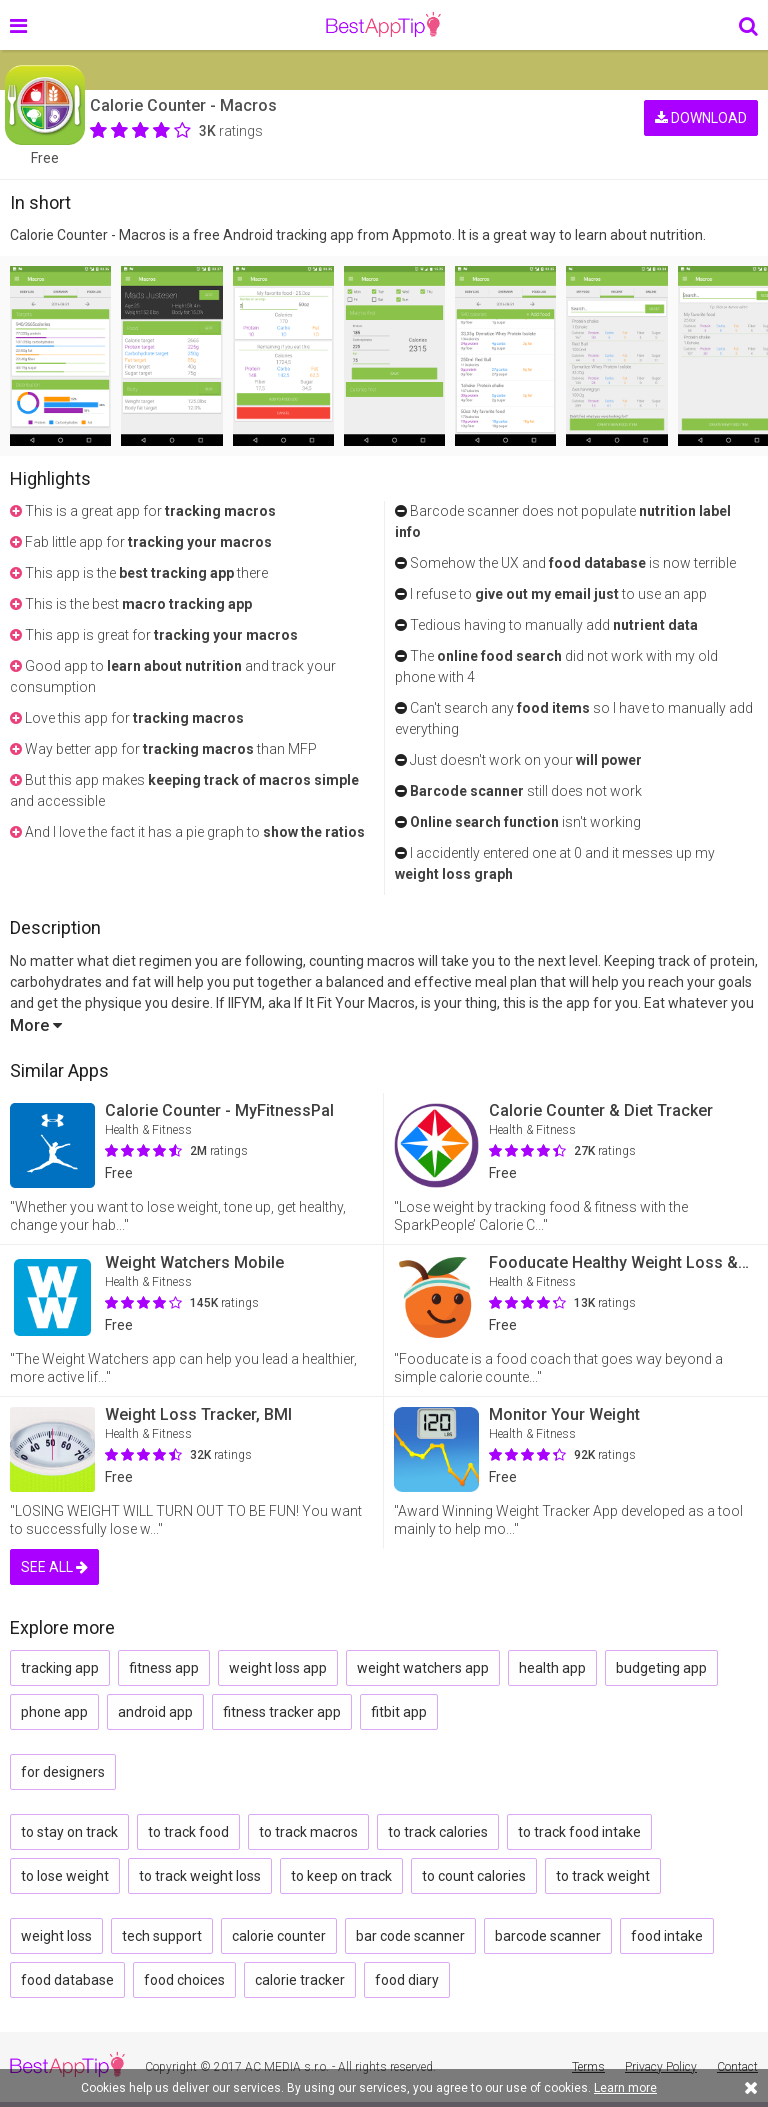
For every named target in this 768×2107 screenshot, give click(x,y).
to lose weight (65, 1876)
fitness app (164, 1668)
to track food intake (579, 1832)
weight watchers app (423, 1668)
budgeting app (661, 1668)
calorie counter (279, 1936)
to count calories (474, 1876)
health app (552, 1668)
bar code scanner (410, 1936)
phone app (54, 1712)
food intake (667, 1936)
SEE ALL (54, 1567)
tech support (162, 1936)
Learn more (625, 2088)
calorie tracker (300, 1980)
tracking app (60, 1668)
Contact (737, 2067)
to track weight (603, 1876)
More (36, 1025)
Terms (588, 2067)
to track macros (308, 1832)
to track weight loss (200, 1876)
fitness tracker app (282, 1712)
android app (155, 1712)
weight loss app (278, 1668)
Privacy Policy (661, 2067)
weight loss (56, 1936)
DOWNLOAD (701, 118)
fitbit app (399, 1712)
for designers (63, 1772)
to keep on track (341, 1876)
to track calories (438, 1832)
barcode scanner (548, 1936)
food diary (407, 1980)
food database (67, 1980)
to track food (188, 1832)
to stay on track (69, 1832)
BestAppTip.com (383, 25)
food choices (184, 1980)
